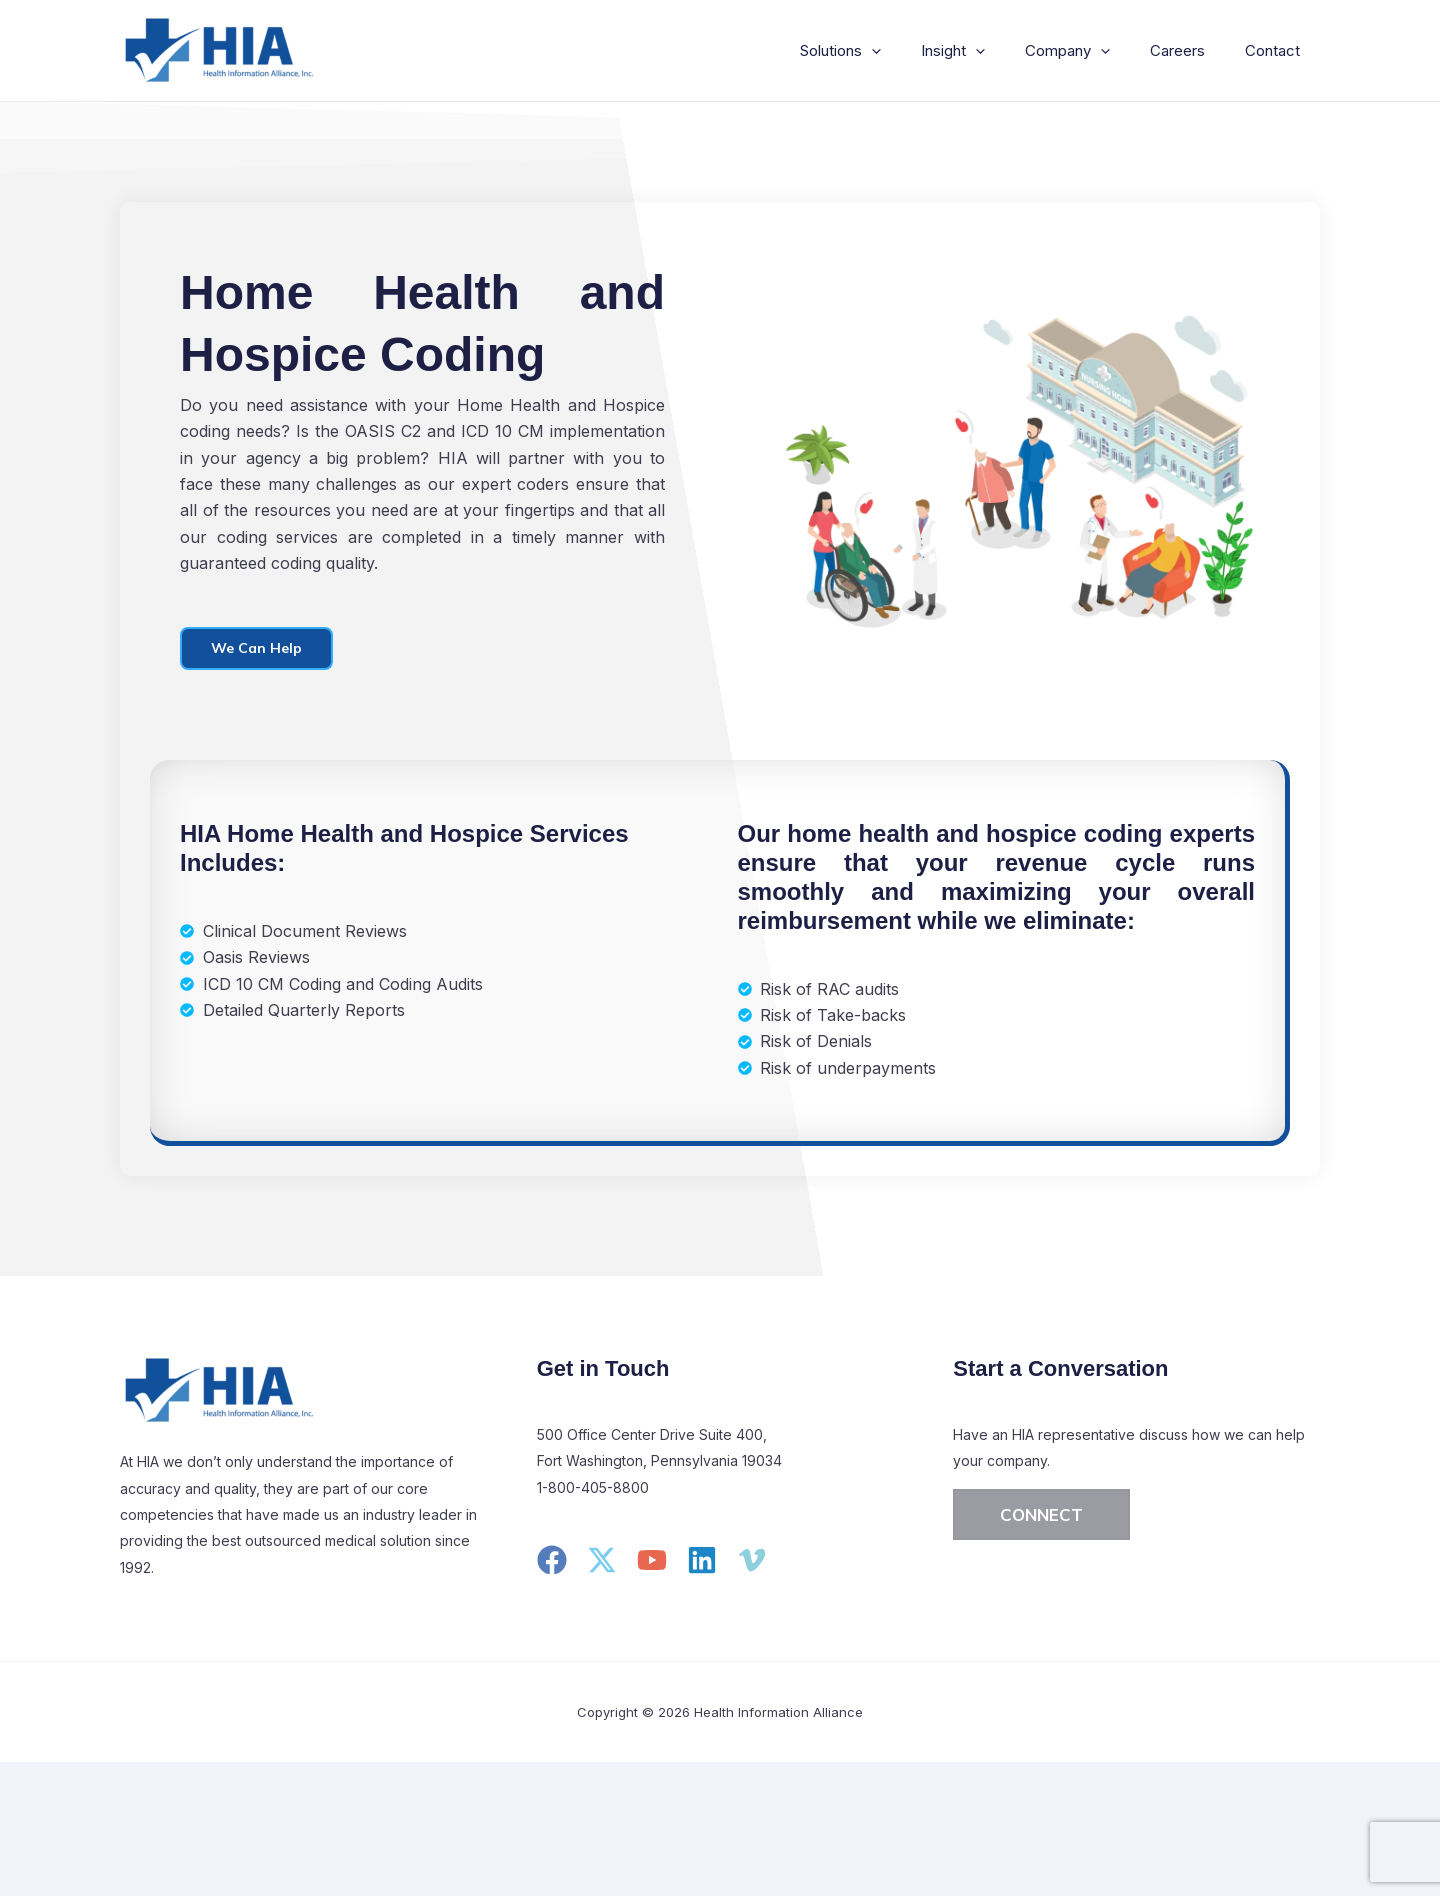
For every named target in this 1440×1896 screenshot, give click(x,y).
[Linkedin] (702, 1563)
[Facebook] (552, 1563)
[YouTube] (652, 1563)
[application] (907, 51)
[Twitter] (602, 1563)
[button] (1041, 1517)
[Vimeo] (752, 1563)
